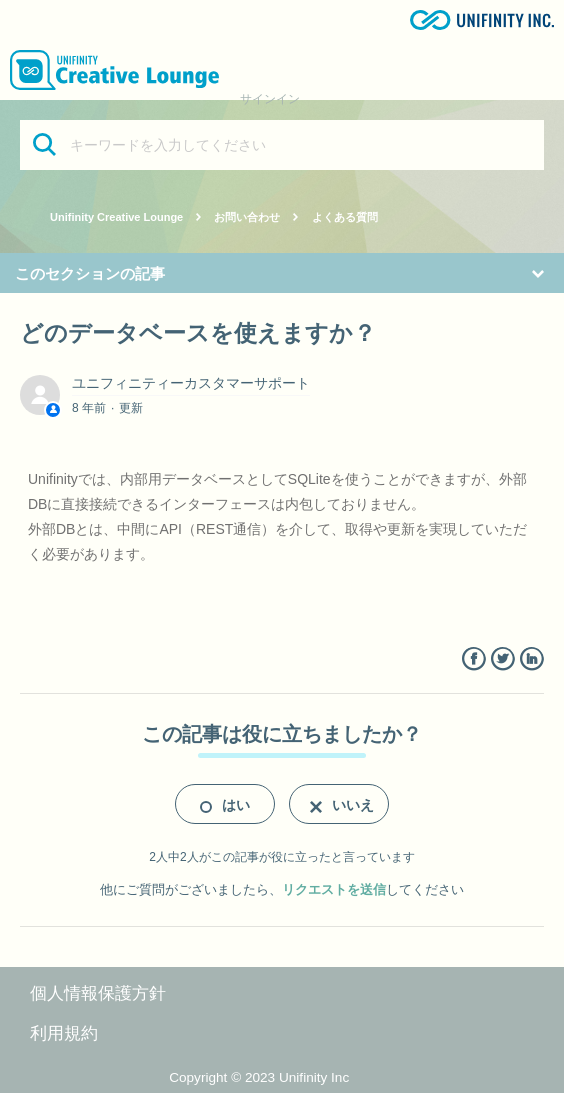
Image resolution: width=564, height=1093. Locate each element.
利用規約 (64, 1033)
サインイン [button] (270, 99)
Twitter (502, 659)
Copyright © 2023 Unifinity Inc (259, 1077)
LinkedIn (531, 659)
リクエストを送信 (334, 889)
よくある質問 (345, 217)
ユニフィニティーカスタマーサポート (191, 383)
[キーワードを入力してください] (282, 145)
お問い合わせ (247, 217)
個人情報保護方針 (98, 993)
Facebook (473, 659)
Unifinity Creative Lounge (116, 217)
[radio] (225, 804)
